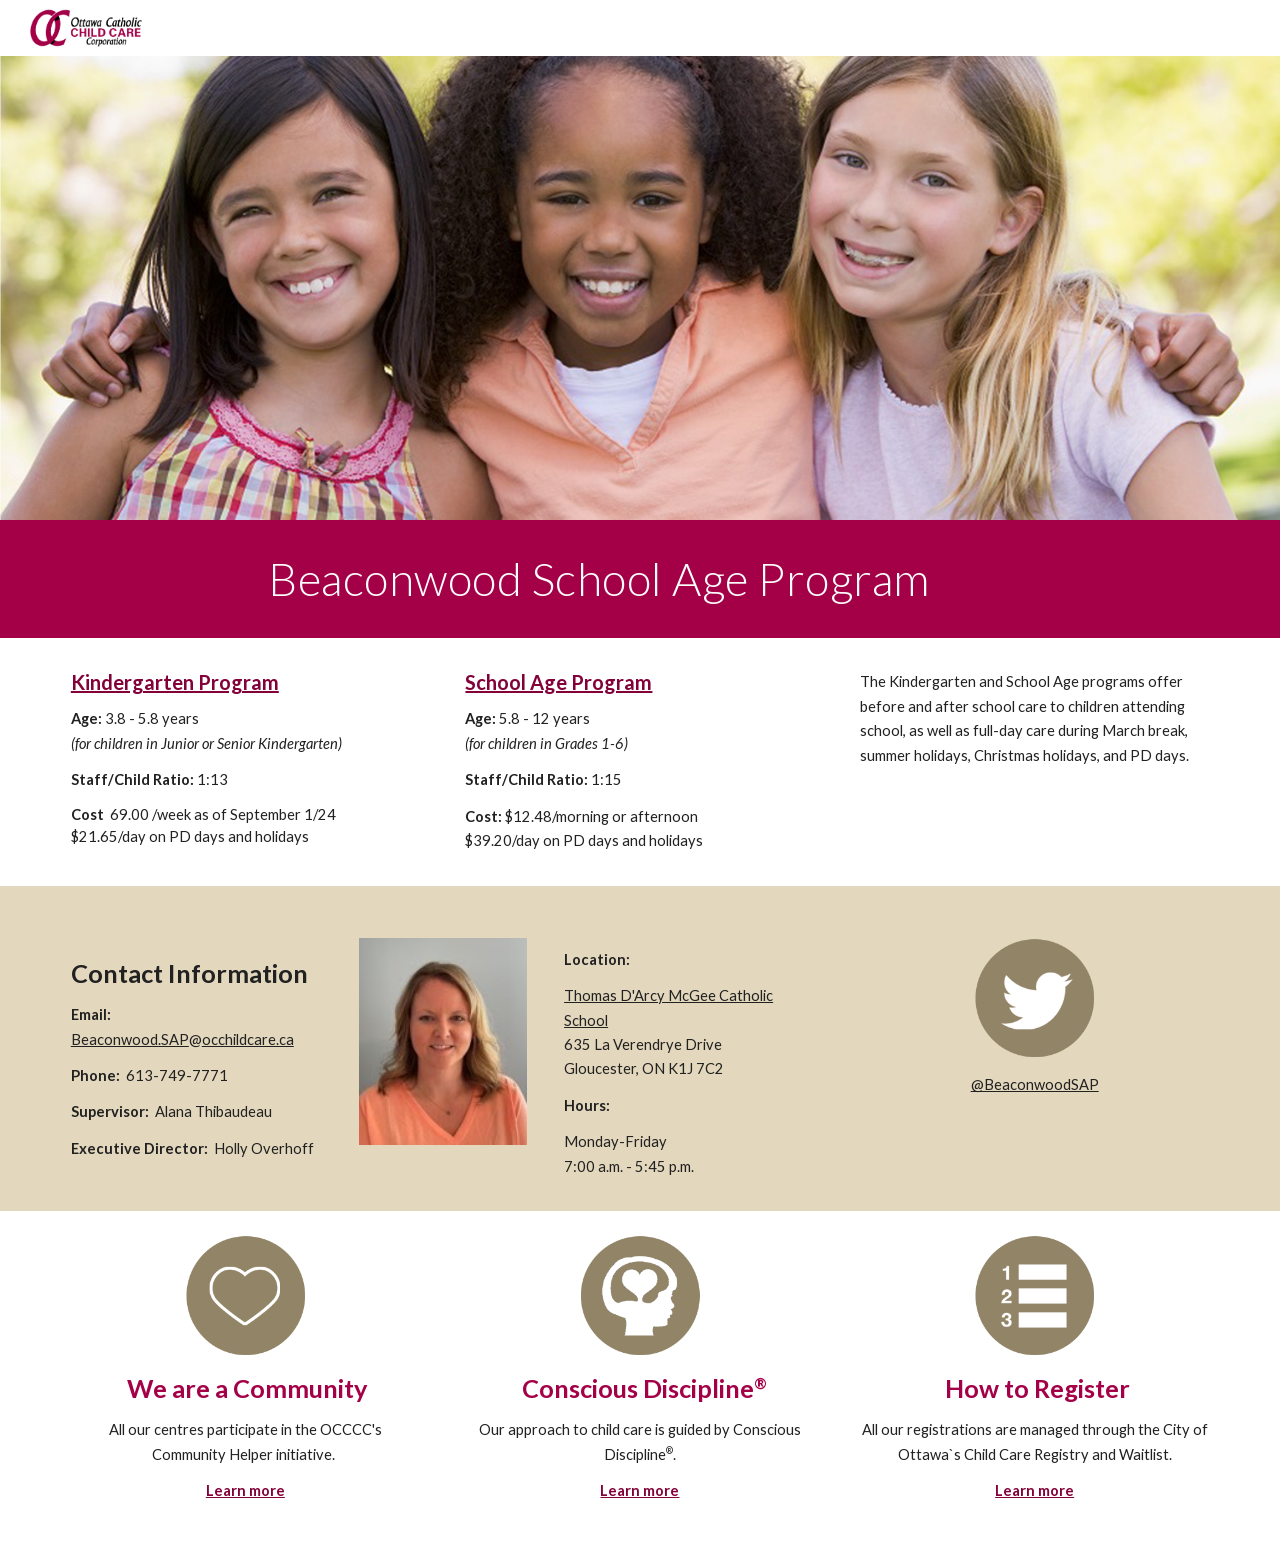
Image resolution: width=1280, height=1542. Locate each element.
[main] (738, 579)
